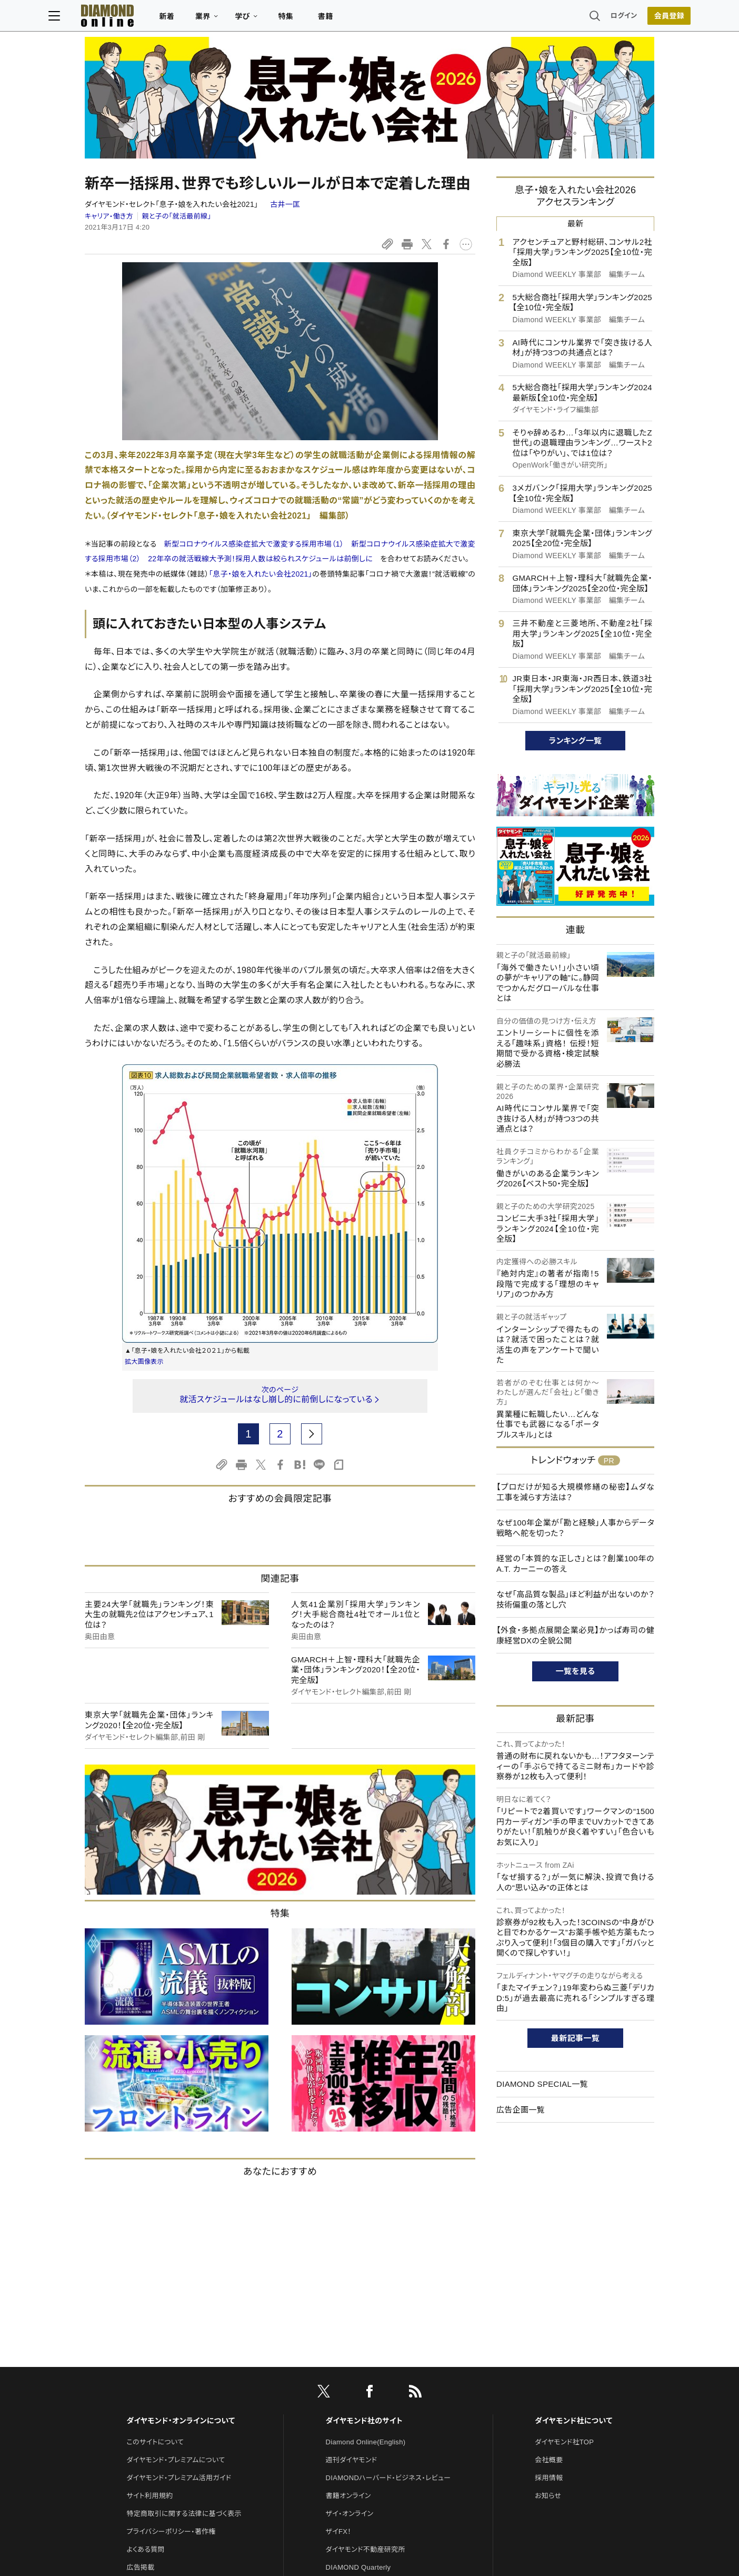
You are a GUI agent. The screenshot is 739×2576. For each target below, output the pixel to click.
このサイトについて (155, 2210)
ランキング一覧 (575, 629)
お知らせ (548, 2263)
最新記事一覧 (575, 1926)
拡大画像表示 (144, 1250)
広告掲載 (140, 2335)
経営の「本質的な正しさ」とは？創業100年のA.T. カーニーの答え (575, 1452)
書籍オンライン (348, 2263)
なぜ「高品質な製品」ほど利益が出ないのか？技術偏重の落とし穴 (575, 1488)
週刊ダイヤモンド (351, 2228)
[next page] (311, 1322)
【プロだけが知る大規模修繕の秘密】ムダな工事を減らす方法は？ (575, 1380)
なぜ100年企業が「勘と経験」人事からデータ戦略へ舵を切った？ (575, 1416)
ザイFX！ (339, 2299)
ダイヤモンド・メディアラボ (365, 2425)
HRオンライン (346, 2371)
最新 (575, 112)
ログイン (587, 18)
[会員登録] (632, 18)
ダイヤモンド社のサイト (364, 2189)
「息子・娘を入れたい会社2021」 (261, 462)
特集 (322, 19)
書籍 (362, 19)
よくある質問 (145, 2317)
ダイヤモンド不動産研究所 (365, 2317)
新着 (203, 19)
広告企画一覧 (520, 1998)
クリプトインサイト (353, 2389)
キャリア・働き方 (109, 104)
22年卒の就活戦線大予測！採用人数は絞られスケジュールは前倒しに (260, 447)
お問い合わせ (146, 2353)
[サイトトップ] (133, 18)
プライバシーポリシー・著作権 (171, 2299)
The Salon (342, 2353)
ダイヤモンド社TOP (564, 2210)
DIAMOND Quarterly (358, 2335)
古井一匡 (285, 92)
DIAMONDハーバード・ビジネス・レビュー (388, 2246)
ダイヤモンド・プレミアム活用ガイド (178, 2246)
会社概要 (549, 2228)
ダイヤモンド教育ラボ (358, 2407)
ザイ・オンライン (350, 2281)
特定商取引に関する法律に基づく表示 (183, 2281)
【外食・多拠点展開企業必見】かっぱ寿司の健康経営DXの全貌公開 (575, 1523)
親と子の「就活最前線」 (177, 104)
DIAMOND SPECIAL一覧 (542, 1972)
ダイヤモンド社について (573, 2189)
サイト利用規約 (149, 2263)
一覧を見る (575, 1559)
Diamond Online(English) (366, 2210)
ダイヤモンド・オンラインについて (180, 2189)
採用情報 (549, 2246)
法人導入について (153, 2371)
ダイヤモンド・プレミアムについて (175, 2228)
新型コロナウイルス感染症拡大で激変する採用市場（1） (254, 432)
